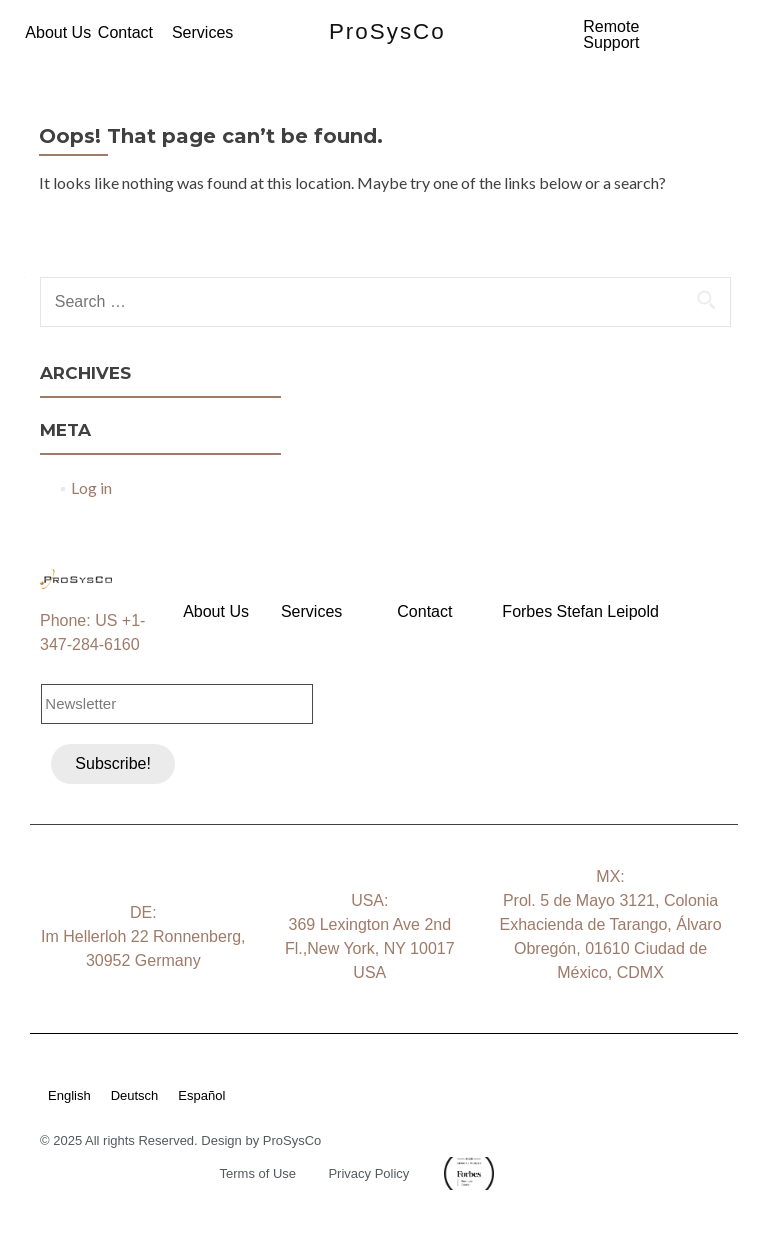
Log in (91, 487)
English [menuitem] (69, 1095)
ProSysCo (387, 31)
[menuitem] (79, 1095)
